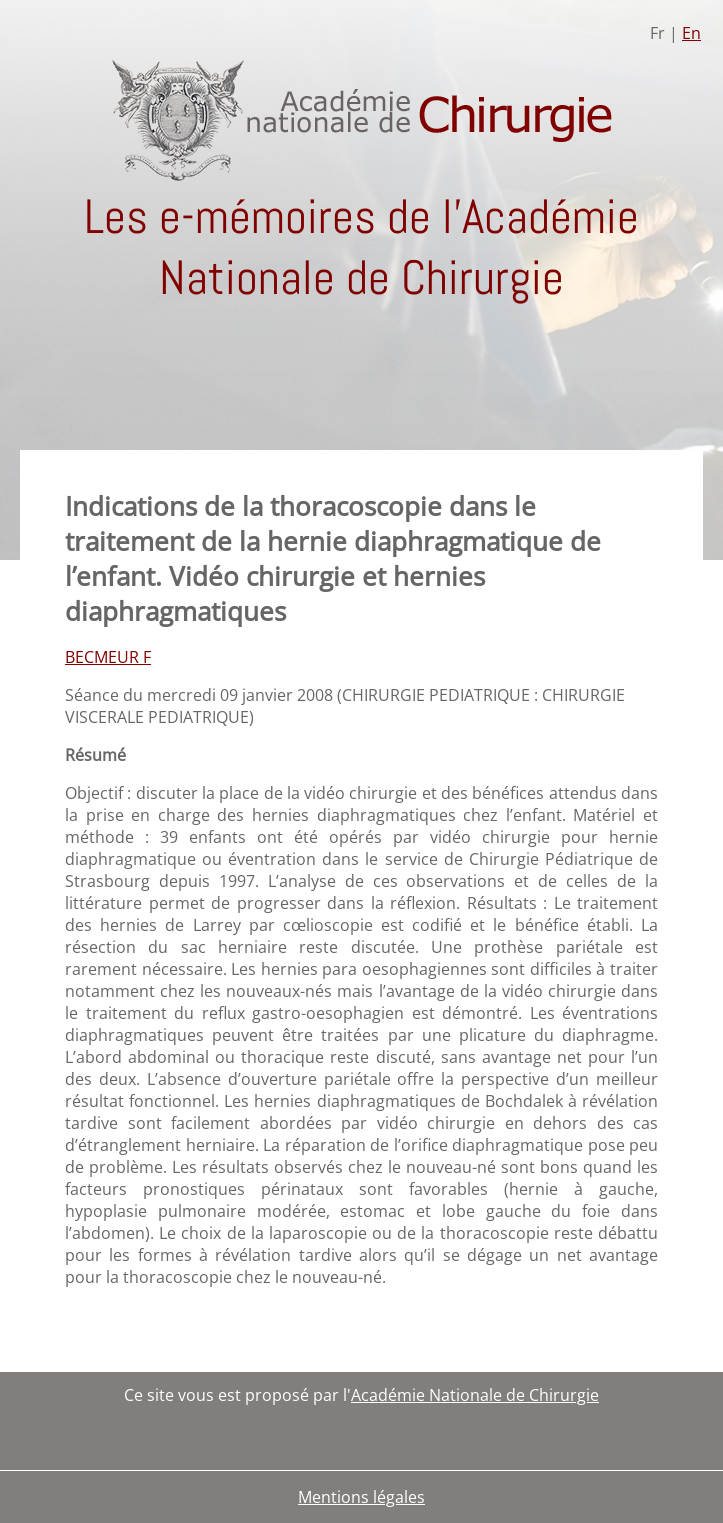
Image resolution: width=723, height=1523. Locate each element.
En (691, 33)
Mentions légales (361, 1497)
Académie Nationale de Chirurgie (475, 1395)
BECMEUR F (108, 657)
